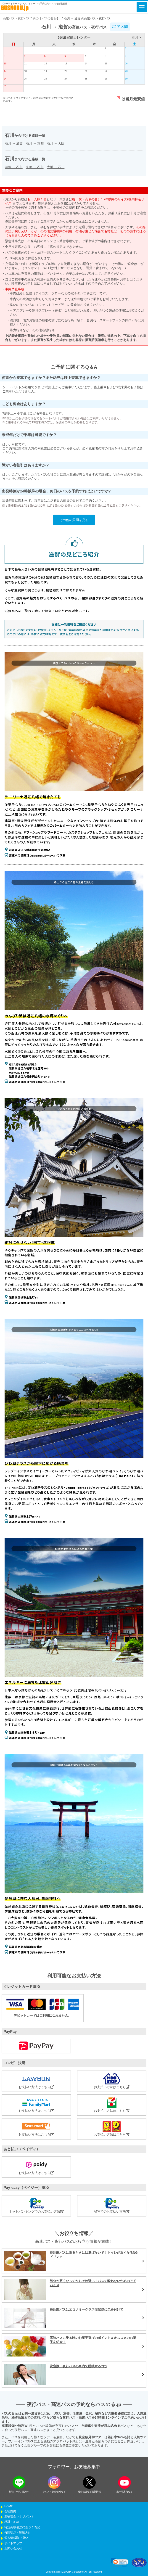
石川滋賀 (14, 143)
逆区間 (120, 27)
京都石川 (35, 167)
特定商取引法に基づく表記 (22, 2527)
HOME (8, 2506)
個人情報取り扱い (16, 2537)
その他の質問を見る (74, 520)
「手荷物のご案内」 (65, 207)
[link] (120, 2562)
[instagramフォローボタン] (54, 2482)
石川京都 (35, 143)
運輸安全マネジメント (19, 2516)
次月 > (136, 37)
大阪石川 (56, 167)
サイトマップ (13, 2543)
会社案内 (10, 2511)
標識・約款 (11, 2521)
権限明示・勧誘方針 (17, 2532)
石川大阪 (56, 143)
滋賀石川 (14, 167)
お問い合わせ (13, 2548)
